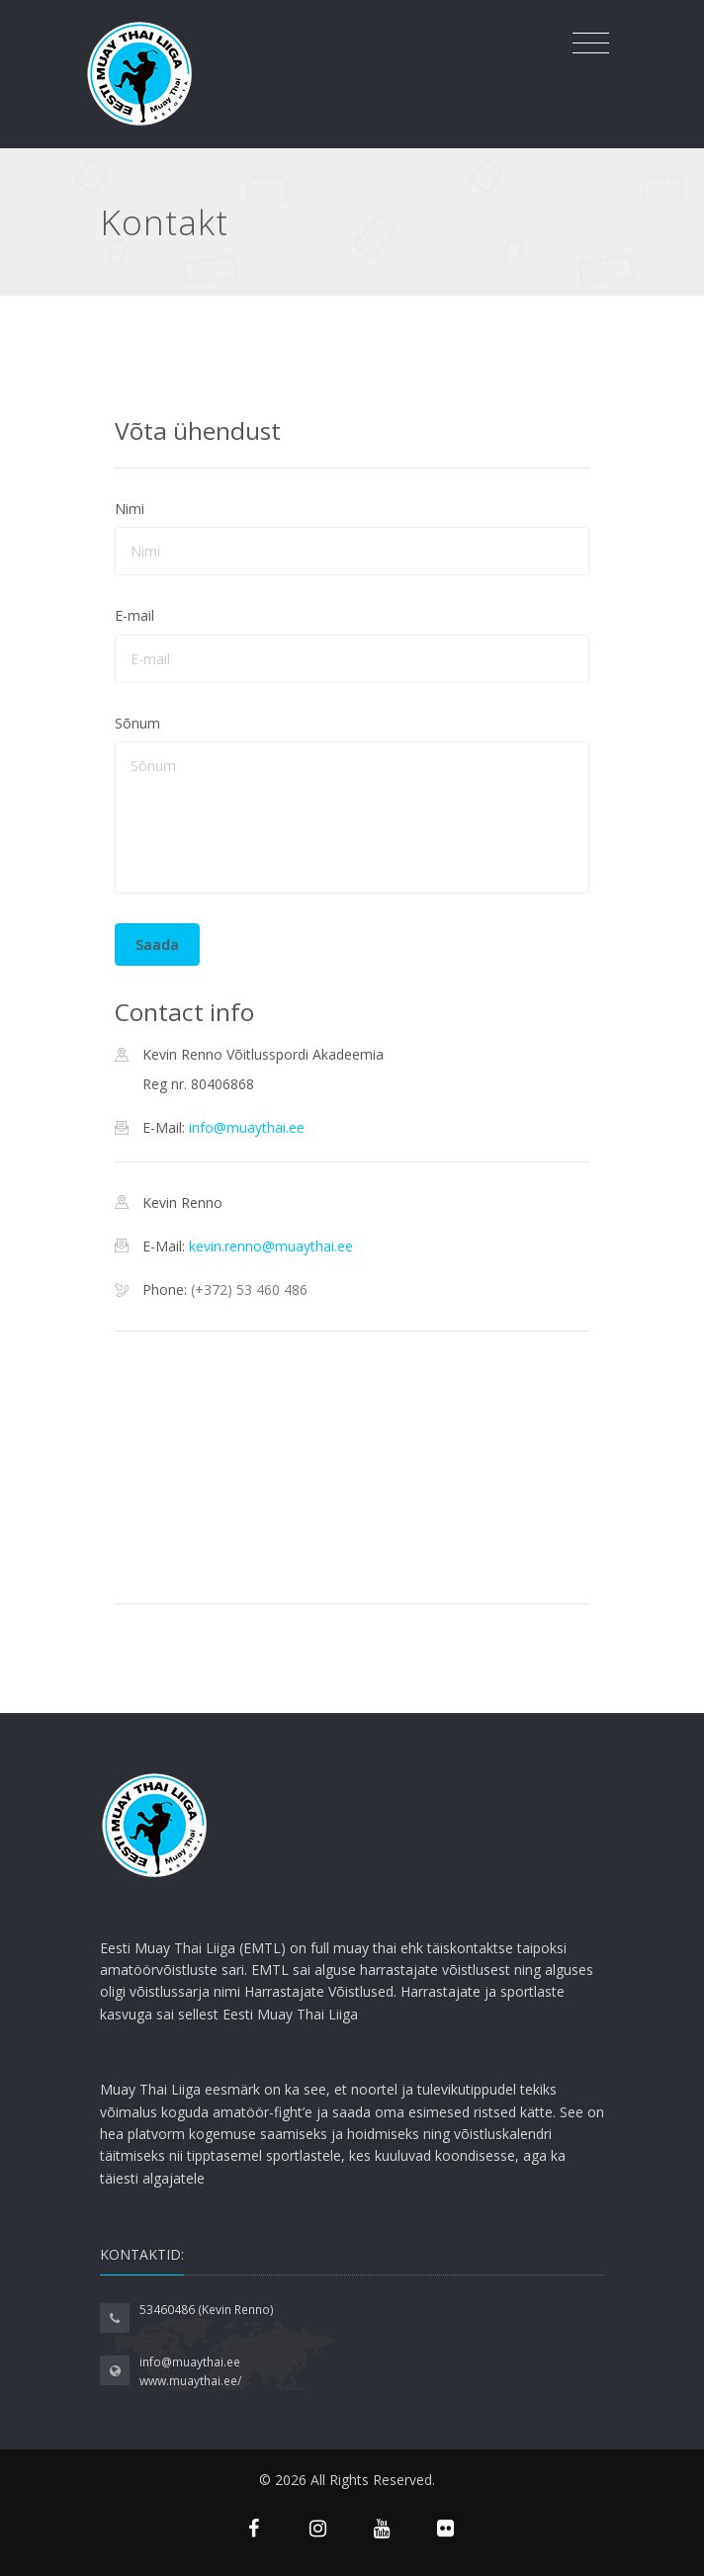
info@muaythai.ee (247, 1127)
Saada (157, 944)
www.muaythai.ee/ (190, 2380)
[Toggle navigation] (591, 43)
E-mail (134, 615)
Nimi (129, 508)
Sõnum (137, 723)
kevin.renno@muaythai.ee (271, 1246)
